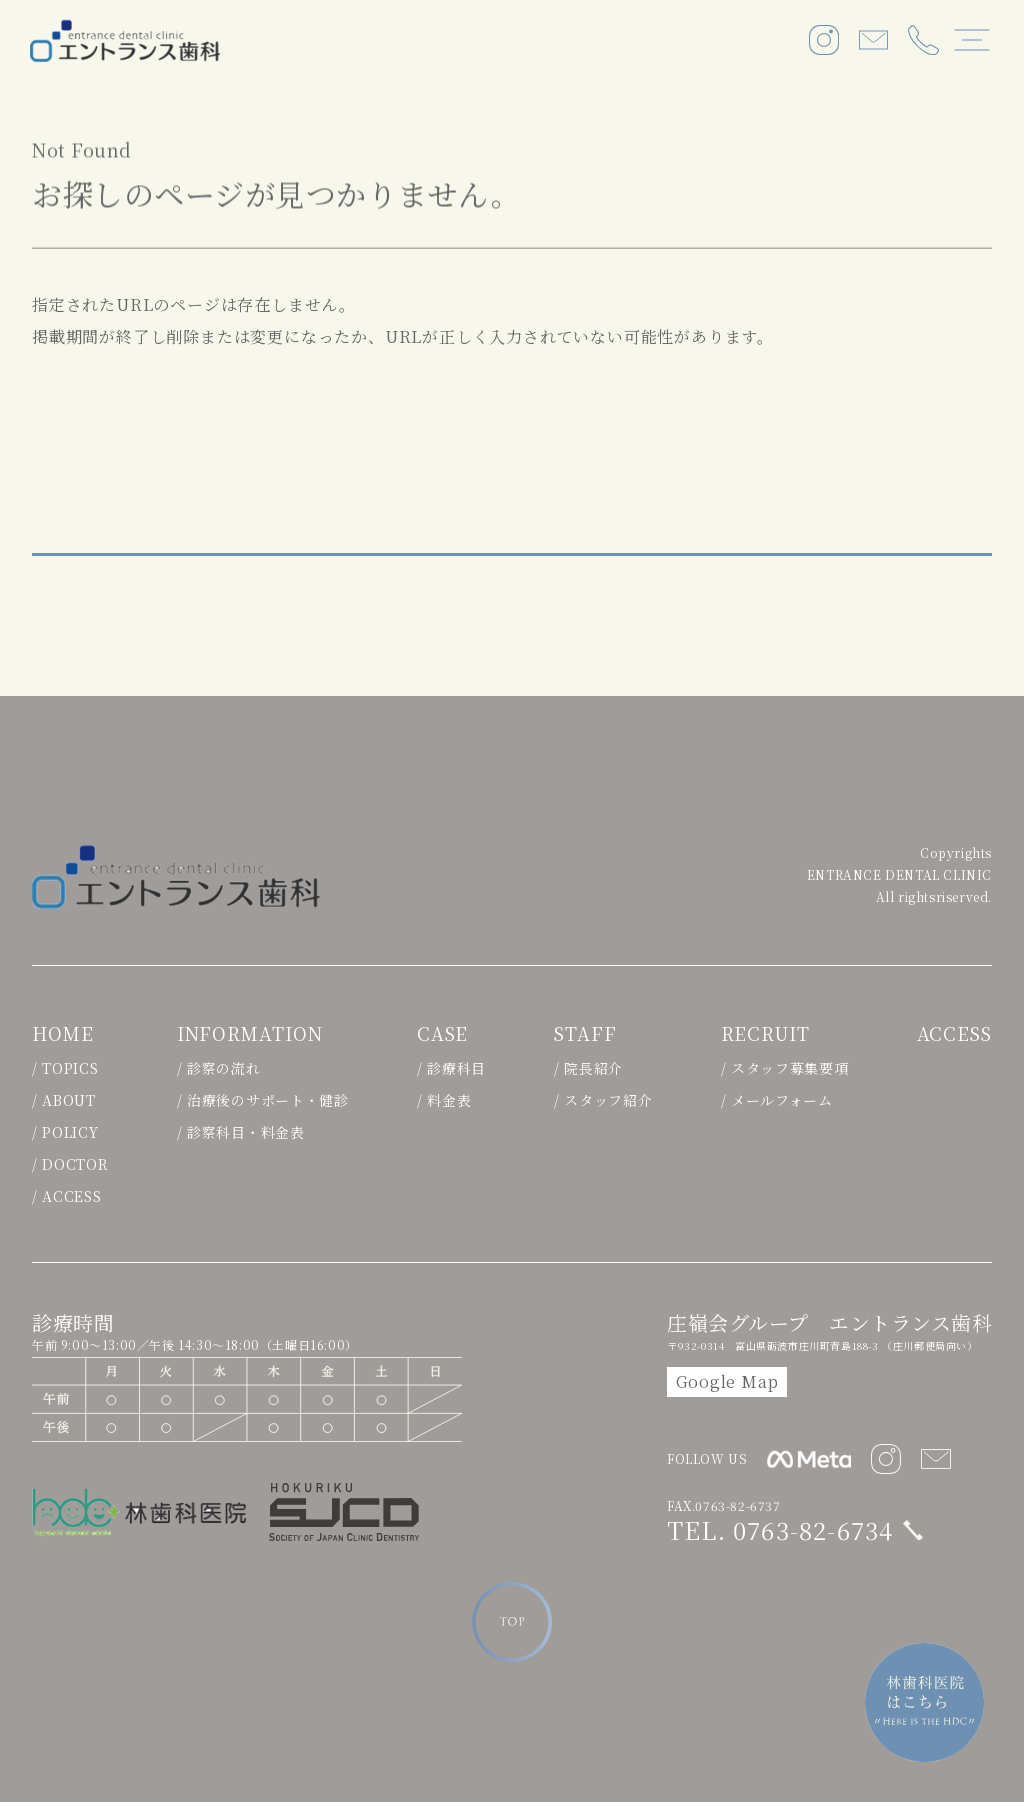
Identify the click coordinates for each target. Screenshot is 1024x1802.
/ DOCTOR (70, 1164)
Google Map (727, 1381)
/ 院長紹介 (587, 1068)
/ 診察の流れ (218, 1068)
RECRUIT (763, 1034)
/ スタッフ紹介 (602, 1100)
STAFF (585, 1034)
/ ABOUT (64, 1100)
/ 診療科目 (450, 1068)
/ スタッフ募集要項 (783, 1068)
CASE (442, 1034)
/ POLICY (65, 1132)
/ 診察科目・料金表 (240, 1132)
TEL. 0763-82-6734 (780, 1529)
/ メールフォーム (775, 1100)
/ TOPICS (65, 1068)
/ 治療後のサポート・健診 (262, 1100)
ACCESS (953, 1034)
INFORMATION (249, 1034)
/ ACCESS (67, 1196)
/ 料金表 (443, 1100)
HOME (63, 1034)
